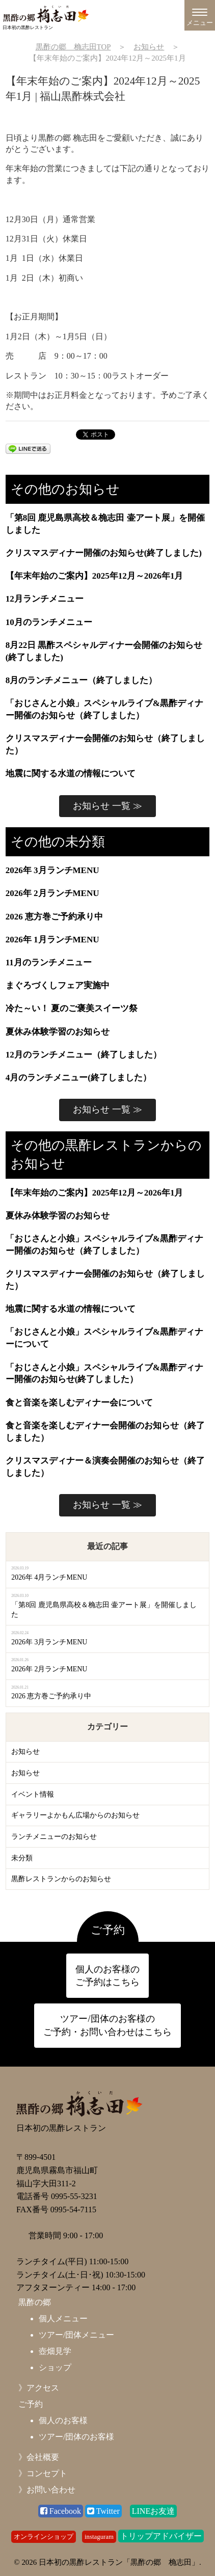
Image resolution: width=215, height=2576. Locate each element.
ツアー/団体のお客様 (76, 2436)
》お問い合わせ (46, 2489)
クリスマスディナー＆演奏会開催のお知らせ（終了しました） (105, 1467)
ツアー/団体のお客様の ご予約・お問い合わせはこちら (107, 2025)
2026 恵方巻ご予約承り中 (54, 916)
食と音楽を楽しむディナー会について (79, 1402)
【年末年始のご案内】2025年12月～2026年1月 (94, 576)
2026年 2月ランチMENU (52, 893)
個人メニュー (63, 2318)
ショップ (55, 2367)
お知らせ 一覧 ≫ (107, 806)
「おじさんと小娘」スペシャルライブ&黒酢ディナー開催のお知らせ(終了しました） (104, 1374)
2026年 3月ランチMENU (52, 870)
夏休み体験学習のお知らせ (58, 1032)
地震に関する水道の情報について (71, 773)
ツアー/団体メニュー (76, 2334)
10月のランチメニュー (49, 622)
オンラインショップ (43, 2536)
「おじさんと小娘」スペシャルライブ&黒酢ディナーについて (104, 1338)
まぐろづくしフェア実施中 (58, 985)
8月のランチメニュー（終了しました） (81, 680)
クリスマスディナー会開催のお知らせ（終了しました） (105, 744)
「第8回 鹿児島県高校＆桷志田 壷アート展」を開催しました (105, 524)
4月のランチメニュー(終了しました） (78, 1077)
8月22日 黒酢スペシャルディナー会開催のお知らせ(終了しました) (104, 651)
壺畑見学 (55, 2351)
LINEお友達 (153, 2511)
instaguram (99, 2536)
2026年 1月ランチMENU (52, 939)
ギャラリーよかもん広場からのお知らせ (75, 1815)
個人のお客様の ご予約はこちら (107, 1975)
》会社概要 (38, 2457)
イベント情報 (32, 1794)
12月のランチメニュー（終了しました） (84, 1055)
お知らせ (25, 1751)
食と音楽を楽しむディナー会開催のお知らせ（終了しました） (105, 1432)
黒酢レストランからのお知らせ (61, 1879)
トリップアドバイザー (161, 2536)
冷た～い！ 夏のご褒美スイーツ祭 (72, 1008)
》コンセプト (42, 2473)
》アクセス (38, 2387)
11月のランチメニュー (49, 962)
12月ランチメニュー (45, 599)
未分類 (22, 1858)
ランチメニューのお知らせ (54, 1836)
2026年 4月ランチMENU (49, 1577)
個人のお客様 (63, 2420)
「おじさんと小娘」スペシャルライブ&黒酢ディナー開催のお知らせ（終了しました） (104, 709)
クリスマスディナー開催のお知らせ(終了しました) (104, 553)
